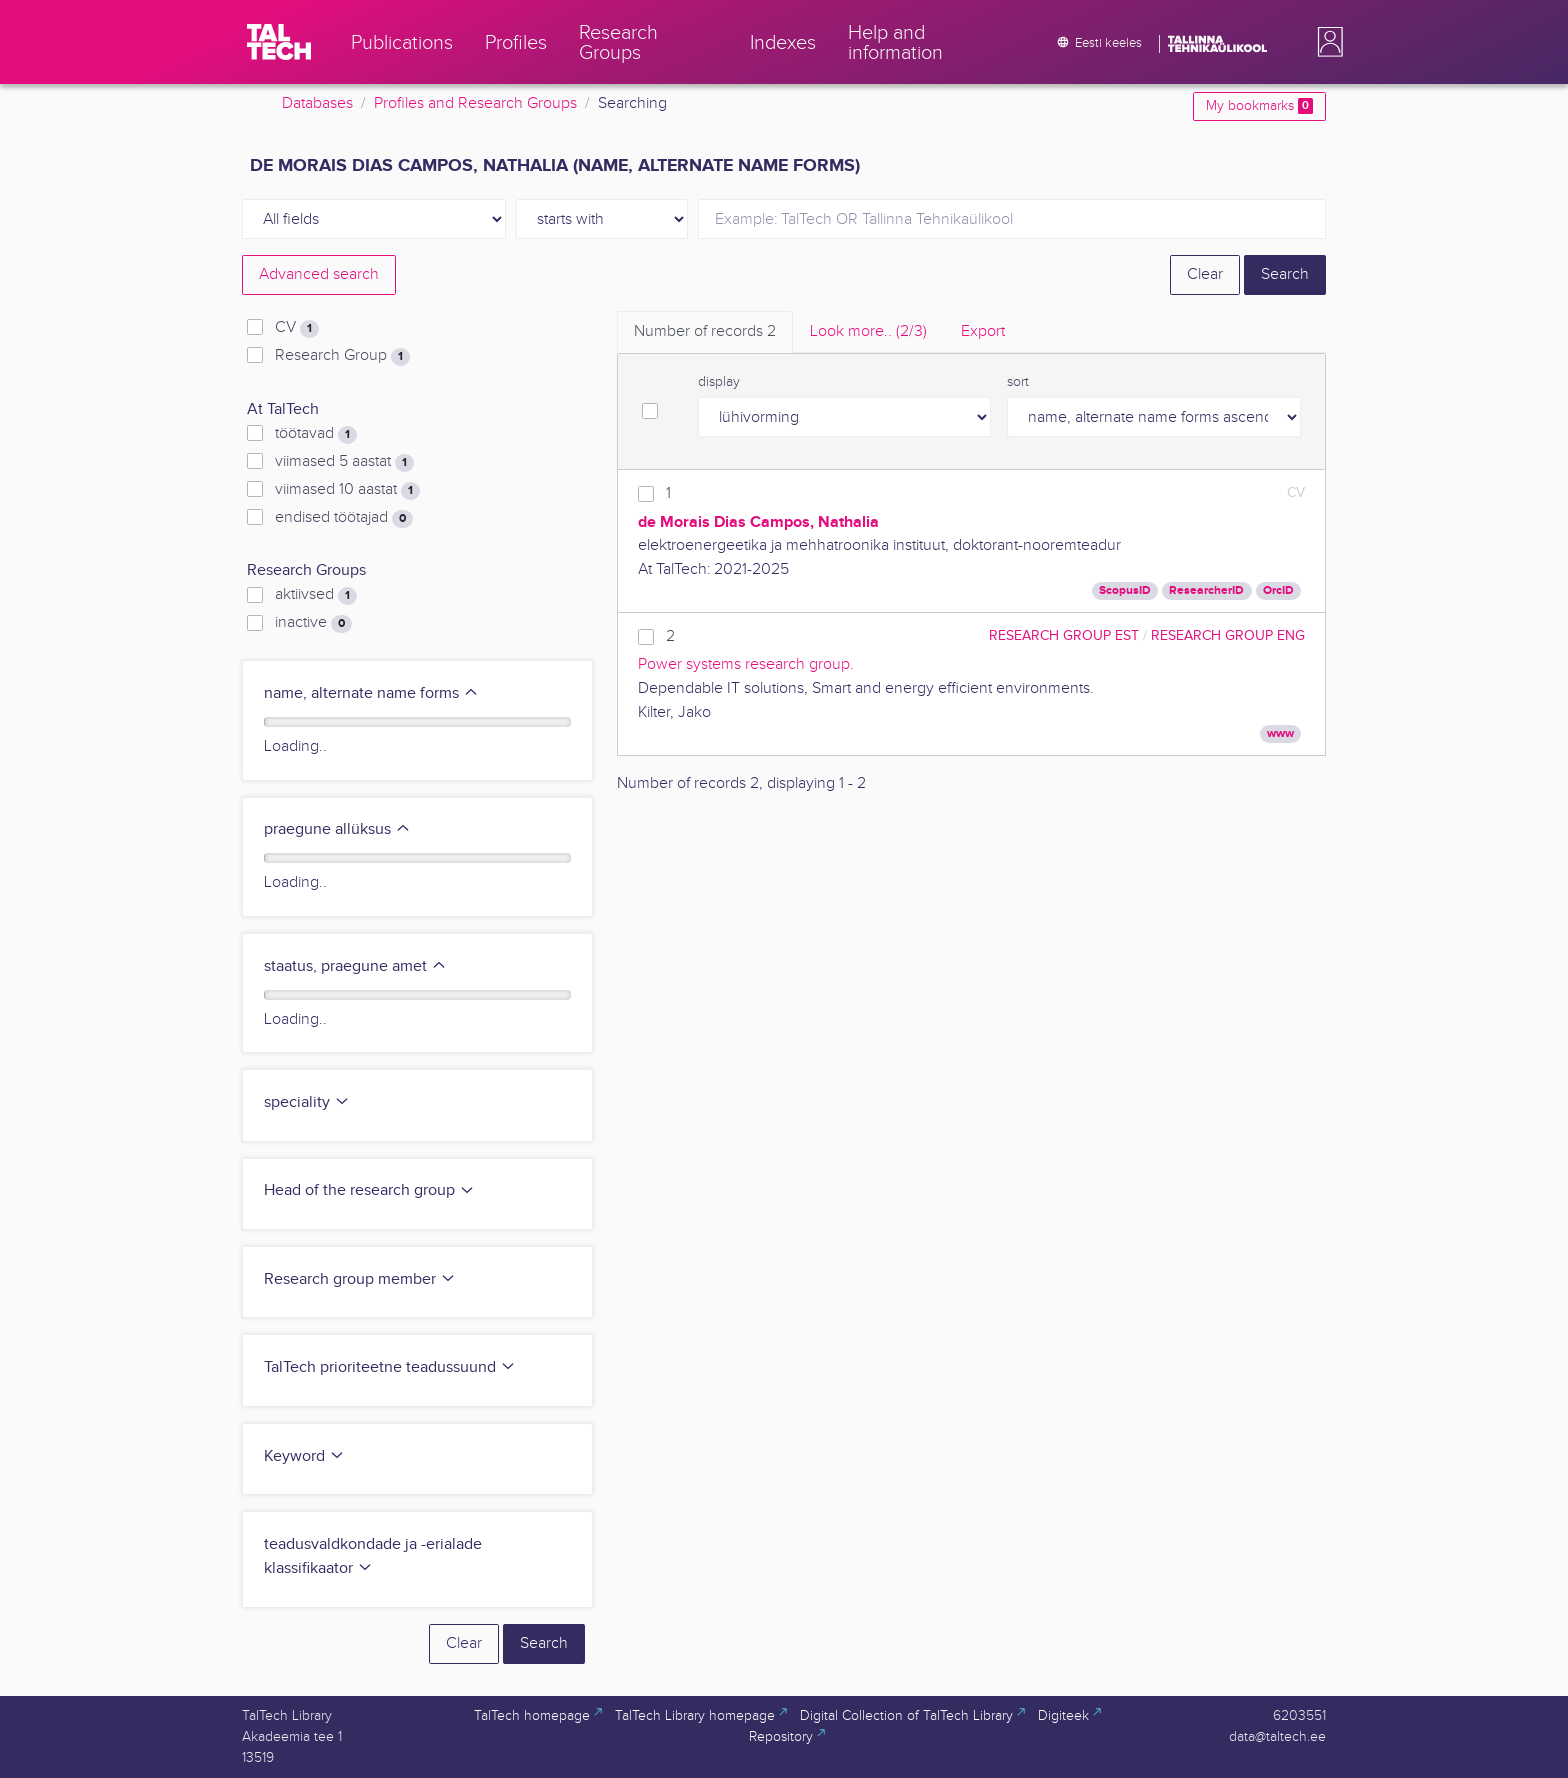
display (719, 382)
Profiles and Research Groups (475, 103)
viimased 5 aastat (344, 462)
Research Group (342, 356)
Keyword (304, 1456)
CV (297, 328)
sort (1018, 382)
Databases (317, 103)
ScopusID (1125, 590)
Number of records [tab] (705, 331)
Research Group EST (1064, 635)
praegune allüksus (337, 829)
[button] (1326, 42)
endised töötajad (344, 518)
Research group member (360, 1279)
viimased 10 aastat (347, 490)
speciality (307, 1102)
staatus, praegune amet (355, 966)
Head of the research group (369, 1190)
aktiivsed (316, 595)
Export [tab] (983, 331)
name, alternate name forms (371, 693)
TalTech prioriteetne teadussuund (390, 1367)
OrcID (1278, 590)
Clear (1205, 274)
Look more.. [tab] (868, 331)
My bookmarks (1259, 106)
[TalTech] (279, 42)
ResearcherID (1206, 590)
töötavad (316, 434)
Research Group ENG (1228, 635)
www (1280, 733)
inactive (313, 623)
